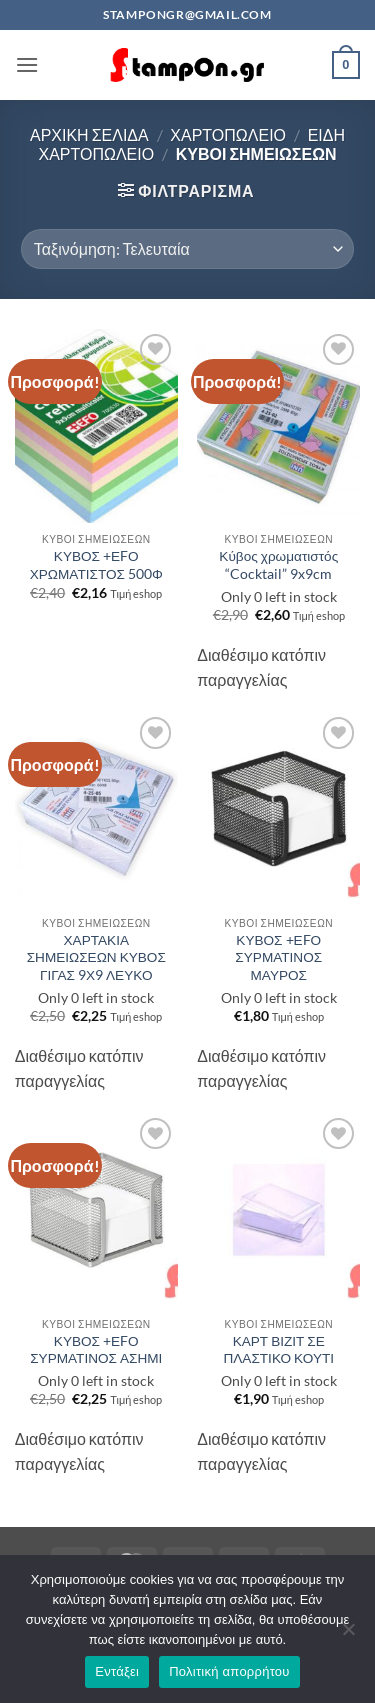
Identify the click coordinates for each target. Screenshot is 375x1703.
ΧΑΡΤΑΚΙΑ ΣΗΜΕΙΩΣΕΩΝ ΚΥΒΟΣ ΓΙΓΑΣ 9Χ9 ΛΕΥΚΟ (96, 957)
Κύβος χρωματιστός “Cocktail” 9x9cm (278, 565)
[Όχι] (348, 1635)
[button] (27, 64)
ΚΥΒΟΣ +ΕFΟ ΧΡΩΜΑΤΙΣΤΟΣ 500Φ (96, 565)
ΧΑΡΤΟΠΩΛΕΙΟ (228, 134)
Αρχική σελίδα (89, 134)
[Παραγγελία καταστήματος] (187, 249)
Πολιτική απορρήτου (229, 1671)
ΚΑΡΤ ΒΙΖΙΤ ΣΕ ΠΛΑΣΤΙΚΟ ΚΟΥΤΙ (278, 1350)
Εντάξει (117, 1671)
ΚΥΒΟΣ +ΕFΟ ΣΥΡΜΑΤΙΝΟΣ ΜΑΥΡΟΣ (278, 957)
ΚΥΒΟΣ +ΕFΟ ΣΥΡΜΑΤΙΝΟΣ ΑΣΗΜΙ (96, 1350)
